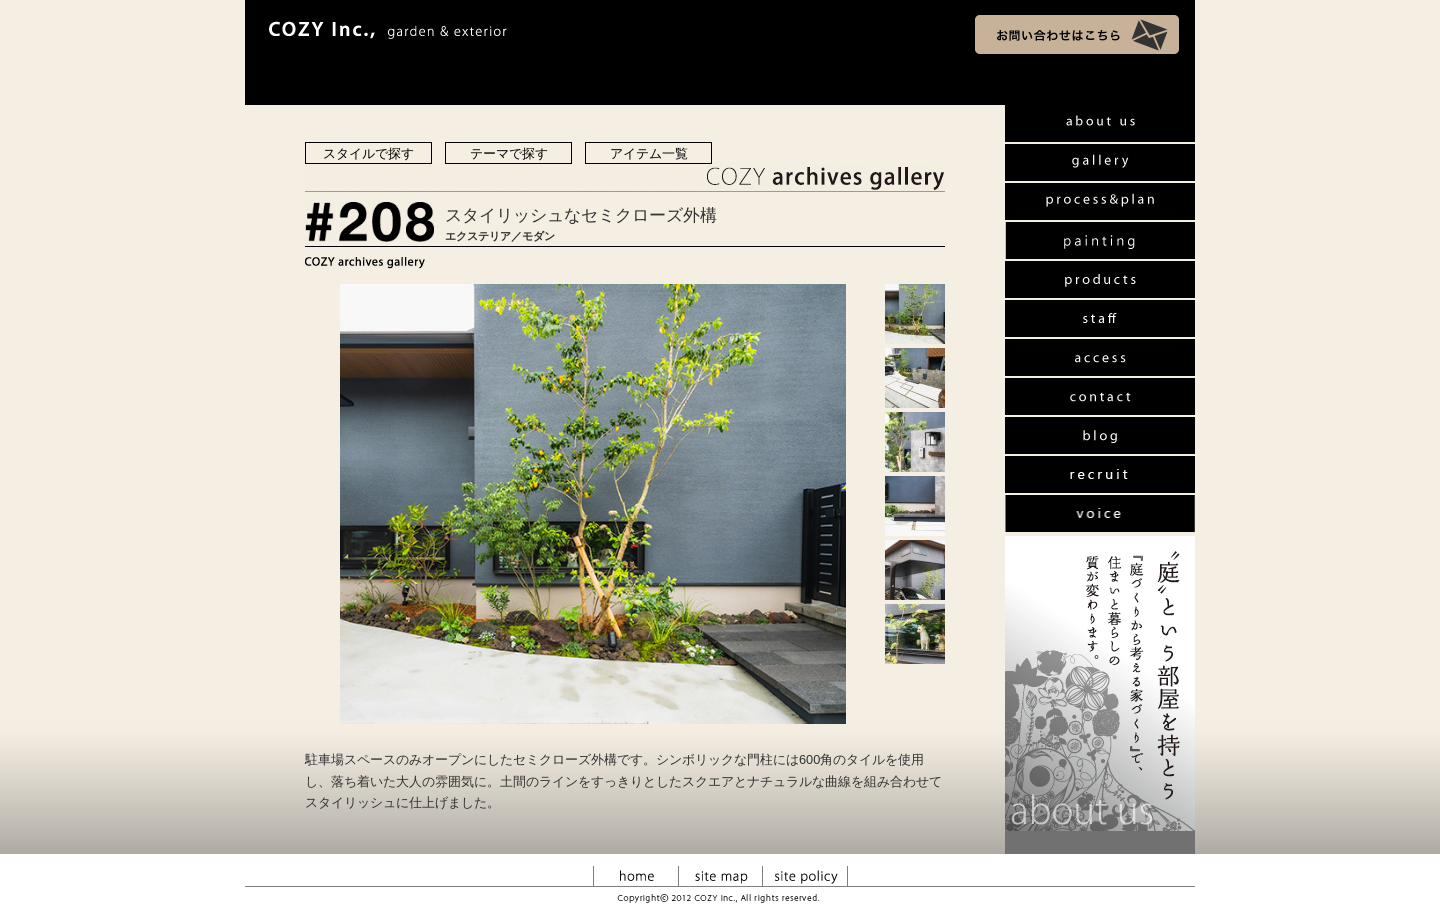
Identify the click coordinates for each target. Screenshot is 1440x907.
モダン (538, 236)
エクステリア (478, 236)
